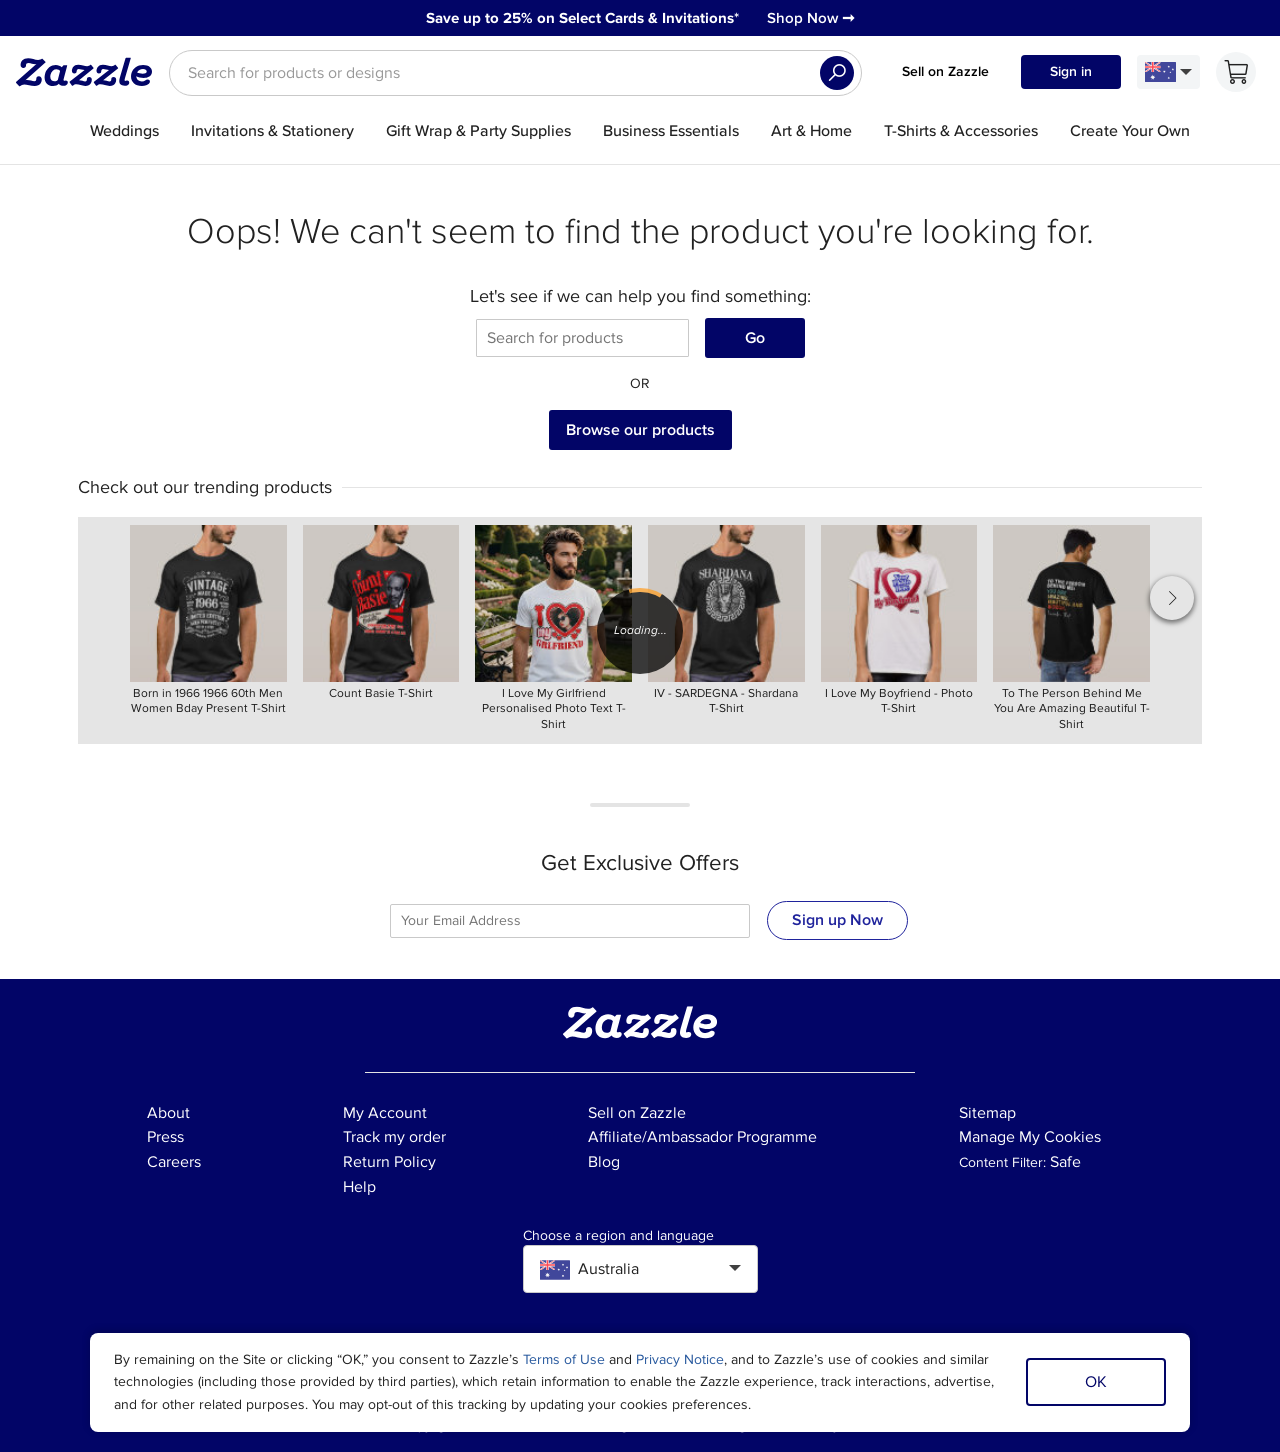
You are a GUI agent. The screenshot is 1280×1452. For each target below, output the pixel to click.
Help (359, 1187)
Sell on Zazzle (945, 71)
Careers (174, 1162)
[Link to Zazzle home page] (91, 72)
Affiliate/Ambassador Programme (702, 1137)
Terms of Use (564, 1359)
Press (165, 1137)
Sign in (1071, 71)
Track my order (394, 1137)
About (168, 1113)
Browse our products (640, 430)
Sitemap (987, 1113)
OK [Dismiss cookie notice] (1096, 1382)
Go (755, 338)
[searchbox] (515, 73)
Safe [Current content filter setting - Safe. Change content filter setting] (1065, 1162)
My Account (385, 1113)
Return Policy (389, 1162)
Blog (604, 1162)
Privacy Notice (680, 1359)
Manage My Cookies (1030, 1137)
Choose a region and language (618, 1236)
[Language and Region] (1168, 72)
